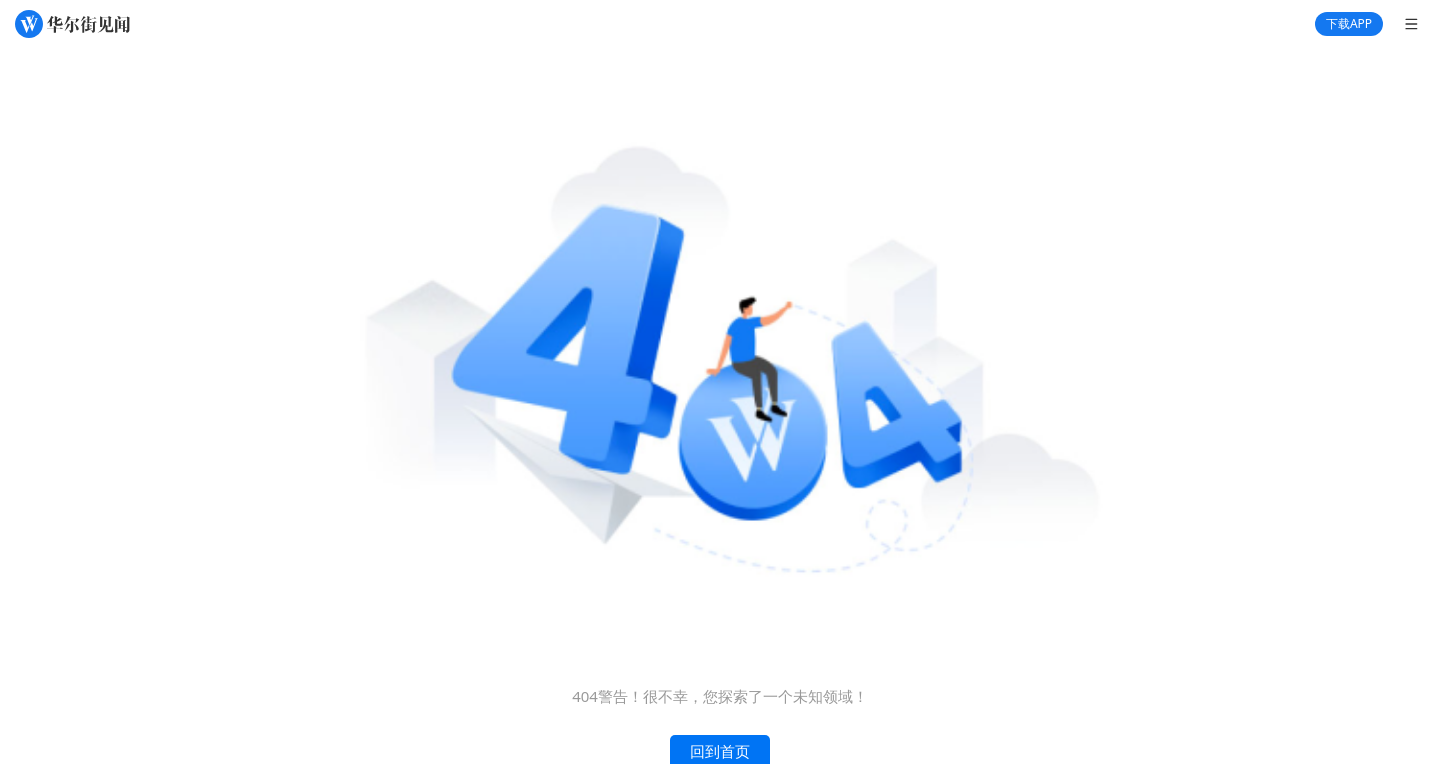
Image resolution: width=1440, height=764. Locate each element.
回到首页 (720, 752)
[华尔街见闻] (72, 24)
